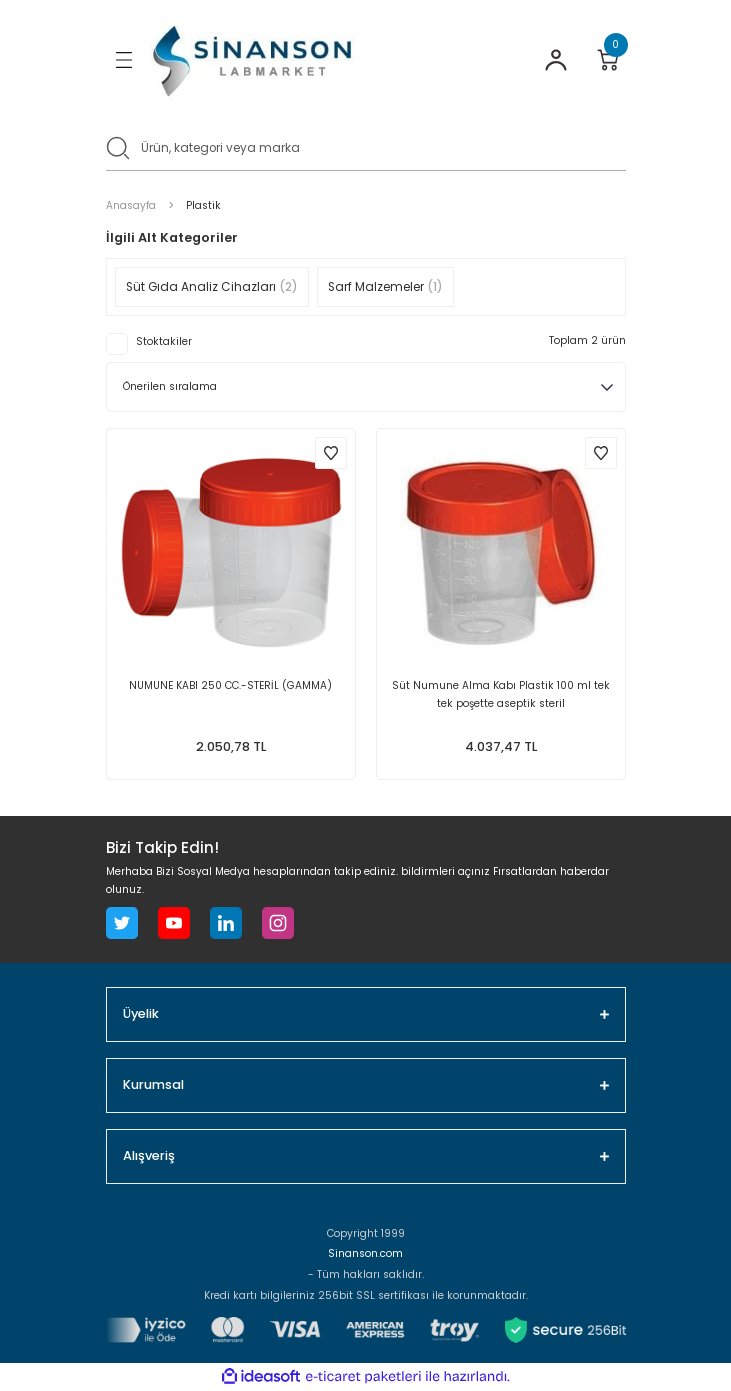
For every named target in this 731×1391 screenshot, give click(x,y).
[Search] (366, 146)
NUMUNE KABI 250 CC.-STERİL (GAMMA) (230, 685)
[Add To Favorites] (331, 453)
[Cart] (608, 60)
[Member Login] (556, 60)
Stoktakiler (164, 341)
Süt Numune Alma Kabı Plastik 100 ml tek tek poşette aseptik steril (501, 694)
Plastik (203, 205)
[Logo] (253, 60)
